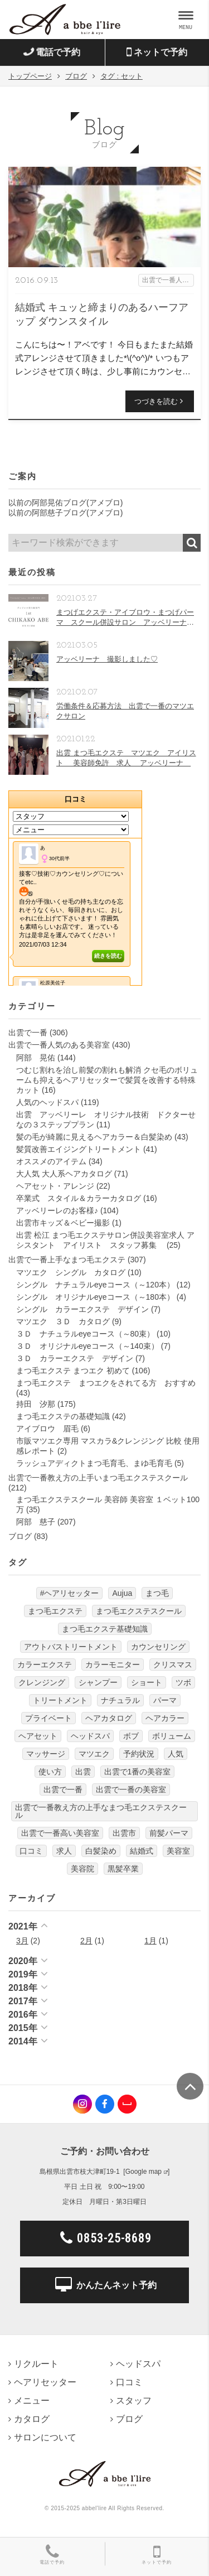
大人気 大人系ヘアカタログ (64, 1173)
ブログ (20, 1536)
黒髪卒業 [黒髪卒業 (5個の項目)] (123, 1868)
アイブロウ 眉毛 (47, 1428)
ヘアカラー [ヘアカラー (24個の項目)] (164, 1718)
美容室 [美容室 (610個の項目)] (178, 1850)
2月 (86, 1940)
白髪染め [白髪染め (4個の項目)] (100, 1850)
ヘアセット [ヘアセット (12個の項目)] (37, 1735)
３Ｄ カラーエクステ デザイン (74, 1358)
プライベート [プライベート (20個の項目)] (48, 1718)
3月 (22, 1940)
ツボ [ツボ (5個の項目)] (183, 1682)
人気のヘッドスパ (47, 1102)
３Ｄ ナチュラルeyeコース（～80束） (85, 1333)
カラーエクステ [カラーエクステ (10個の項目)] (44, 1664)
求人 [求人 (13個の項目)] (64, 1850)
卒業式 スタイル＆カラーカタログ (78, 1198)
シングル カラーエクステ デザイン (82, 1309)
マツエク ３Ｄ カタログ (63, 1321)
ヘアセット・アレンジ (55, 1185)
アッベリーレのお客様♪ (57, 1210)
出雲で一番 (27, 1032)
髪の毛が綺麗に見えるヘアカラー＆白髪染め (94, 1136)
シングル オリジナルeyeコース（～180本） (95, 1296)
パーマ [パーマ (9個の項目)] (165, 1700)
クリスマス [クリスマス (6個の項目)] (172, 1664)
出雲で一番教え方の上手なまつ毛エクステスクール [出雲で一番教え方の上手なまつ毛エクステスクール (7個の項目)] (101, 1811)
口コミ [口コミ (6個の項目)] (31, 1850)
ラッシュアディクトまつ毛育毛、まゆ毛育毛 (94, 1463)
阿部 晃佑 (35, 1057)
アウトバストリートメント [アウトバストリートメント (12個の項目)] (71, 1646)
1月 (150, 1940)
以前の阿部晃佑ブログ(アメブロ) (65, 502)
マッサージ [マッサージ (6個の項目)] (45, 1753)
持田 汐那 (35, 1404)
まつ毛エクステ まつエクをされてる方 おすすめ (106, 1382)
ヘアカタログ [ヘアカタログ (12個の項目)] (108, 1718)
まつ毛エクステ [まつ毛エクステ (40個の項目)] (55, 1611)
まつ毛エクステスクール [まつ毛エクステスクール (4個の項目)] (139, 1611)
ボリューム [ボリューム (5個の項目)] (171, 1735)
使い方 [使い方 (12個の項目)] (50, 1771)
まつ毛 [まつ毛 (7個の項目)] (157, 1593)
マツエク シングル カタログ (70, 1272)
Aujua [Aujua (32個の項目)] (122, 1593)
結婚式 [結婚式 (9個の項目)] (141, 1850)
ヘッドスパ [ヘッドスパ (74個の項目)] (90, 1735)
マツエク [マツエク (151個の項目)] (94, 1753)
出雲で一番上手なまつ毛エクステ (66, 1259)
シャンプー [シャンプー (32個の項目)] (98, 1682)
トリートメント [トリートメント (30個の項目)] (60, 1700)
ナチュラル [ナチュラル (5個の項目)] (120, 1700)
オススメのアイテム (51, 1161)
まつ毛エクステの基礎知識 (63, 1416)
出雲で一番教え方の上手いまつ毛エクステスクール (98, 1477)
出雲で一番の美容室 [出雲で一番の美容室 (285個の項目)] (131, 1789)
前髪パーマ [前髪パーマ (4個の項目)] (168, 1833)
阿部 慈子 (35, 1521)
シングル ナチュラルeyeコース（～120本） (95, 1284)
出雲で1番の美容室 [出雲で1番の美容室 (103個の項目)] (137, 1771)
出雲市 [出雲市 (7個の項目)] (124, 1833)
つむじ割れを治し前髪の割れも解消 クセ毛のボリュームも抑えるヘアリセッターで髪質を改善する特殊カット (107, 1079)
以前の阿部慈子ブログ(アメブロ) (65, 512)
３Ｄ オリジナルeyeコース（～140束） (87, 1346)
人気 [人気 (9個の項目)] (175, 1753)
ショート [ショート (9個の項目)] (146, 1682)
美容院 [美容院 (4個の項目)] (82, 1868)
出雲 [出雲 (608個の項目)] (83, 1771)
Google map (143, 2171)
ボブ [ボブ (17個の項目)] (131, 1735)
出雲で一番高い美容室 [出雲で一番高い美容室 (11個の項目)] (60, 1833)
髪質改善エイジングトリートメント (78, 1149)
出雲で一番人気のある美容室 (59, 1044)
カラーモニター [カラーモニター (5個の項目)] (112, 1664)
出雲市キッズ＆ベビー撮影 (63, 1222)
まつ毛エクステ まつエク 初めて (73, 1370)
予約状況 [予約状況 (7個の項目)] (138, 1753)
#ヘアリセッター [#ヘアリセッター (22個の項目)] (69, 1593)
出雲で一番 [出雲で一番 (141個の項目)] (62, 1789)
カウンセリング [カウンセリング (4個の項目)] (158, 1646)
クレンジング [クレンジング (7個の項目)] (41, 1682)
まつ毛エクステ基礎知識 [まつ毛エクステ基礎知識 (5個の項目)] (105, 1628)
